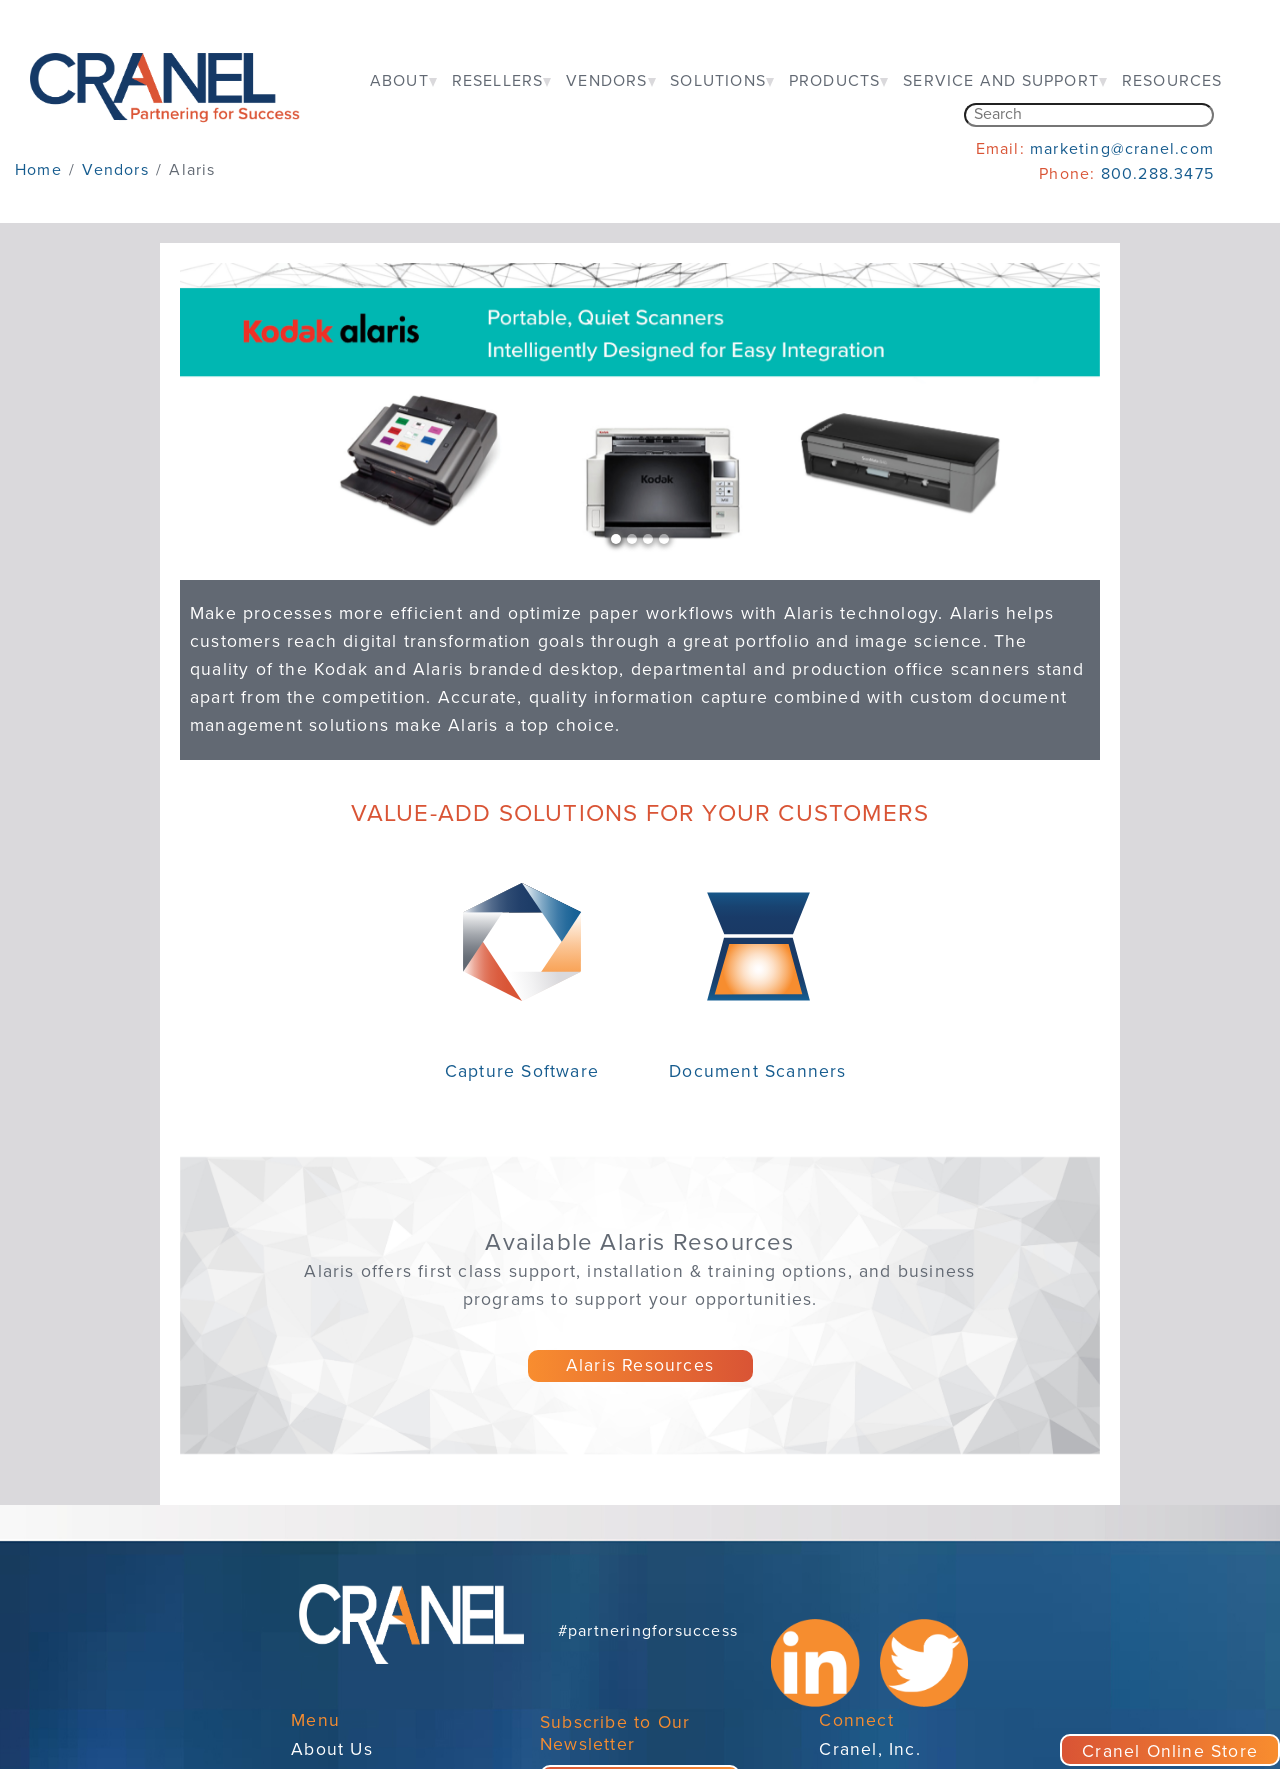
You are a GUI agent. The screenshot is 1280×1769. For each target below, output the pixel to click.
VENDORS (606, 81)
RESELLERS (498, 81)
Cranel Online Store (1170, 1751)
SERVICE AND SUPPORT (1001, 81)
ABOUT (399, 81)
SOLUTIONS (718, 81)
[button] (249, 411)
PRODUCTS (835, 81)
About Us (332, 1749)
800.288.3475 (1157, 174)
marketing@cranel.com (1122, 149)
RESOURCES (1172, 81)
